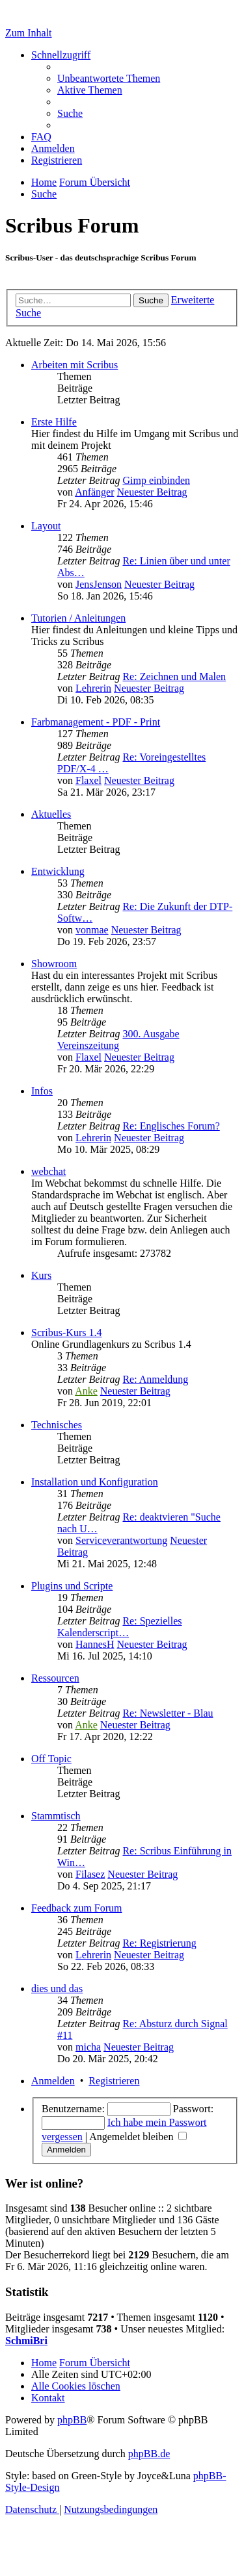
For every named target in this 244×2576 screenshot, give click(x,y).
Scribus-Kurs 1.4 (66, 1332)
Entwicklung (58, 871)
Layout (46, 525)
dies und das (57, 1988)
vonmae (92, 929)
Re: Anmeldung (155, 1379)
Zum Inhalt (28, 32)
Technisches (56, 1424)
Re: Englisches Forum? (170, 1125)
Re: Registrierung (159, 1943)
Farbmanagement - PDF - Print (95, 721)
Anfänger (94, 492)
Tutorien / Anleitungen (78, 618)
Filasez (90, 1874)
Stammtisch (56, 1815)
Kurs (41, 1275)
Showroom (54, 963)
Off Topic (51, 1758)
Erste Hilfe (54, 421)
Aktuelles (51, 814)
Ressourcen (55, 1678)
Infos (42, 1090)
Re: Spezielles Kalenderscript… (119, 1626)
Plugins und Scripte (72, 1585)
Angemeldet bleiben (138, 2136)
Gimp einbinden (156, 480)
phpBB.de (149, 2453)
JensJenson (98, 584)
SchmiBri (26, 2340)
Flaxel (88, 780)
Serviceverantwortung (121, 1540)
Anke (86, 1390)
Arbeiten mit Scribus (74, 364)
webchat (48, 1171)
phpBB (72, 2419)
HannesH (95, 1644)
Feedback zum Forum (76, 1907)
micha (88, 2046)
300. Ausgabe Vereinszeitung (118, 1039)
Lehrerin (93, 688)
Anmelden (53, 2080)
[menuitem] (108, 78)
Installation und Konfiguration (94, 1481)
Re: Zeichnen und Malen (174, 676)
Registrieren (113, 2080)
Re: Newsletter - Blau (167, 1713)
